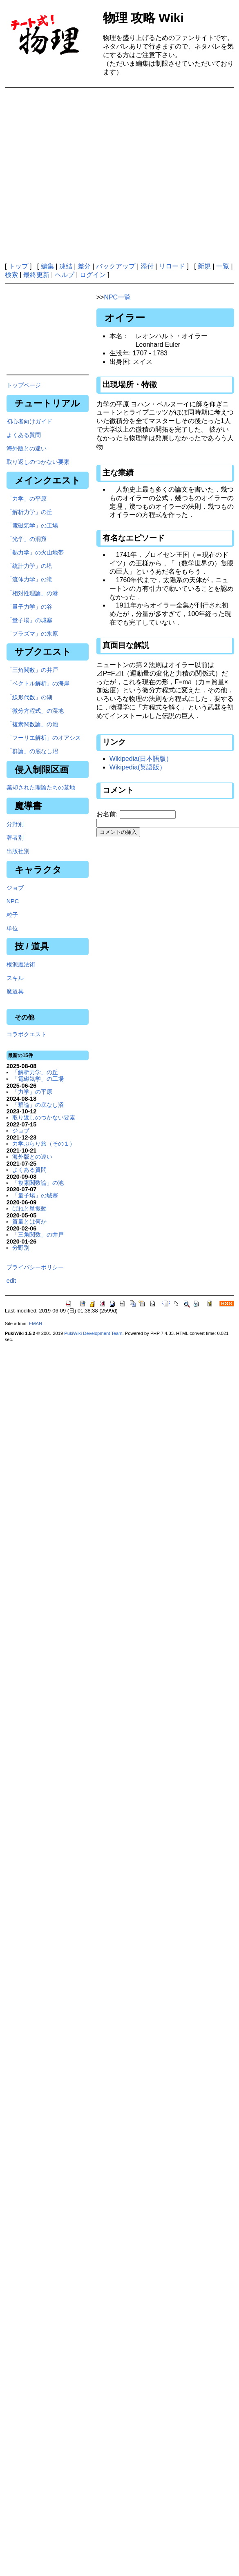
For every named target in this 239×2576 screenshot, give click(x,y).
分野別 (15, 824)
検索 (11, 274)
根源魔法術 (21, 964)
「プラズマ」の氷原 (32, 633)
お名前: (108, 814)
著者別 (15, 837)
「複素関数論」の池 (32, 724)
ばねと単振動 (29, 1208)
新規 (204, 266)
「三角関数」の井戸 (32, 670)
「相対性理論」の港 (32, 593)
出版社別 (18, 851)
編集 (47, 266)
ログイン (93, 274)
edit (11, 1280)
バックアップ (115, 266)
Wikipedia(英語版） (137, 767)
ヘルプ (64, 274)
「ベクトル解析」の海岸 (38, 683)
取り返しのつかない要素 (38, 462)
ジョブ (15, 888)
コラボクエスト (27, 1034)
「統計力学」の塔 (29, 566)
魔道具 (15, 991)
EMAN (35, 1323)
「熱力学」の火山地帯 (35, 552)
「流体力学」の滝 (29, 579)
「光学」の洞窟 (27, 539)
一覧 (222, 266)
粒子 (12, 914)
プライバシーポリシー (35, 1267)
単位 (12, 928)
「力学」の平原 (27, 498)
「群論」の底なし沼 (32, 751)
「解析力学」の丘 (29, 512)
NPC (13, 901)
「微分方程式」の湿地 (35, 710)
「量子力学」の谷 (29, 606)
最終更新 (36, 274)
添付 (147, 266)
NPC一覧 (117, 297)
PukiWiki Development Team (93, 1333)
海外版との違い (27, 448)
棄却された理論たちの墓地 (41, 787)
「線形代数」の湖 (29, 697)
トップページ (24, 385)
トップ (18, 266)
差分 (84, 266)
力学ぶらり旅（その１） (43, 1143)
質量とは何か (29, 1221)
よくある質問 (24, 435)
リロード (172, 266)
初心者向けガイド (29, 421)
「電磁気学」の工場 (32, 525)
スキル (15, 978)
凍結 (65, 266)
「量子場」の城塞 (29, 620)
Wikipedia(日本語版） (141, 758)
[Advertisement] (117, 175)
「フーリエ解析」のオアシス (44, 737)
